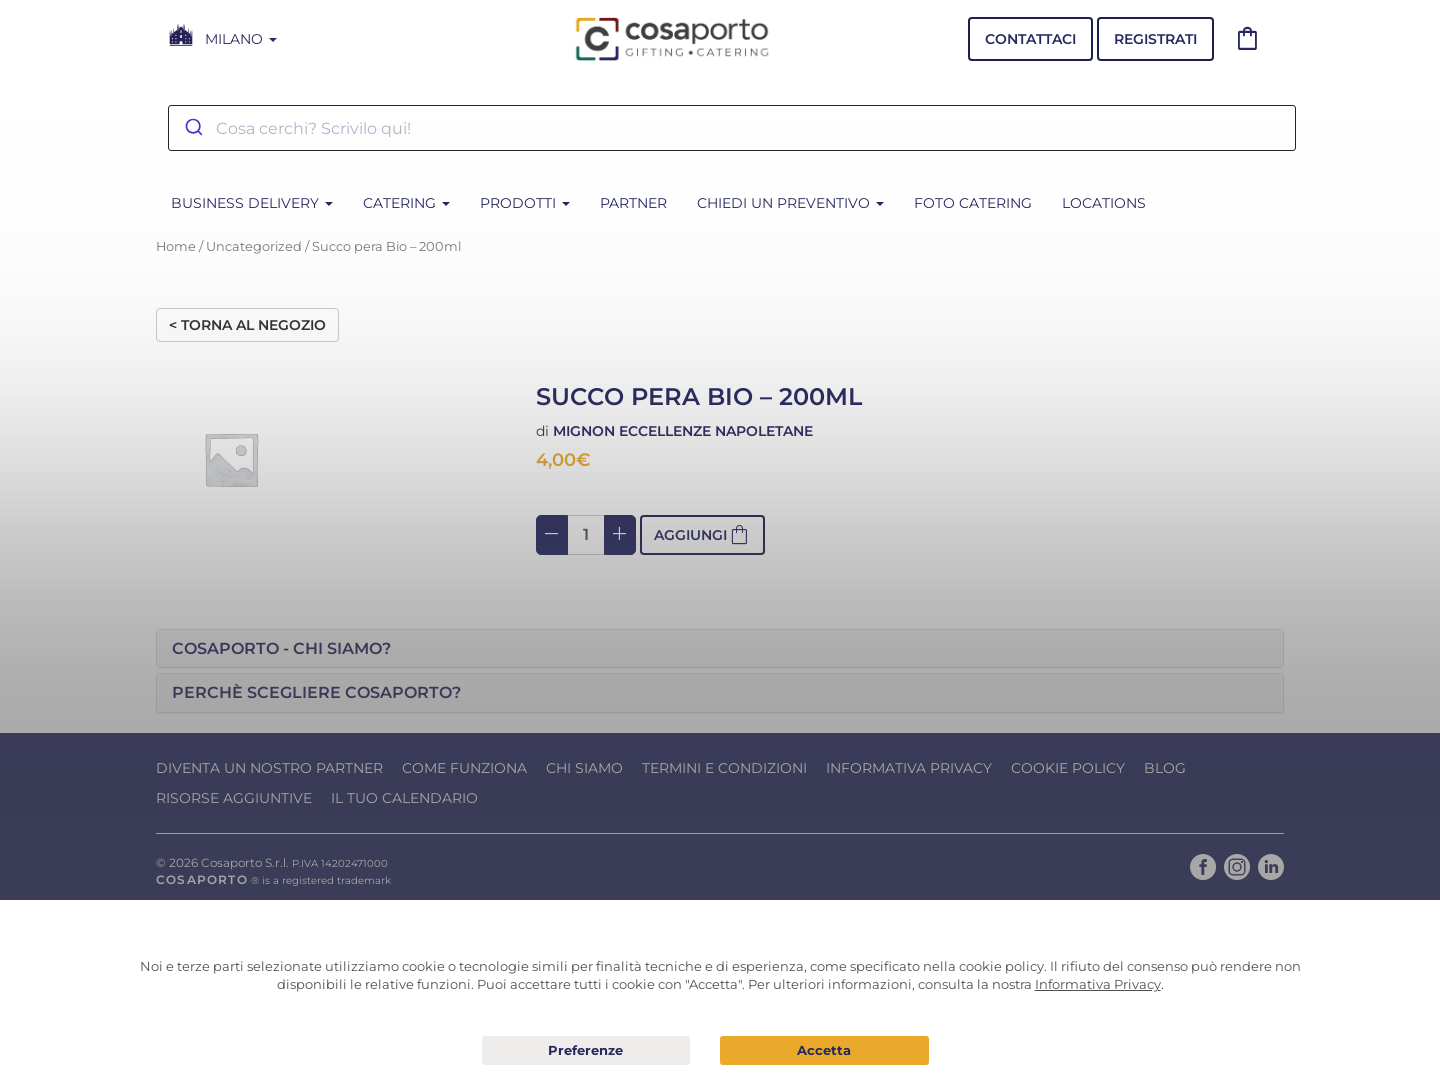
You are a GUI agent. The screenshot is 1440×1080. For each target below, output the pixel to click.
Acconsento (824, 1050)
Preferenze (586, 1051)
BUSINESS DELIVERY (252, 203)
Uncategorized (254, 246)
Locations (1104, 203)
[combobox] (732, 128)
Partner (633, 203)
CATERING (406, 203)
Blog (1165, 768)
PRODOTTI (525, 203)
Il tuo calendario (404, 798)
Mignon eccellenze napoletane (683, 431)
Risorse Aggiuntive (234, 798)
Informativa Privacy (909, 768)
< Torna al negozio (247, 325)
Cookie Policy (1068, 768)
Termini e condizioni (724, 768)
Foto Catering (973, 203)
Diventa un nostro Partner (269, 768)
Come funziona (464, 768)
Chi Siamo (584, 768)
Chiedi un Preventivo (790, 203)
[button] (720, 649)
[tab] (720, 649)
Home (176, 246)
